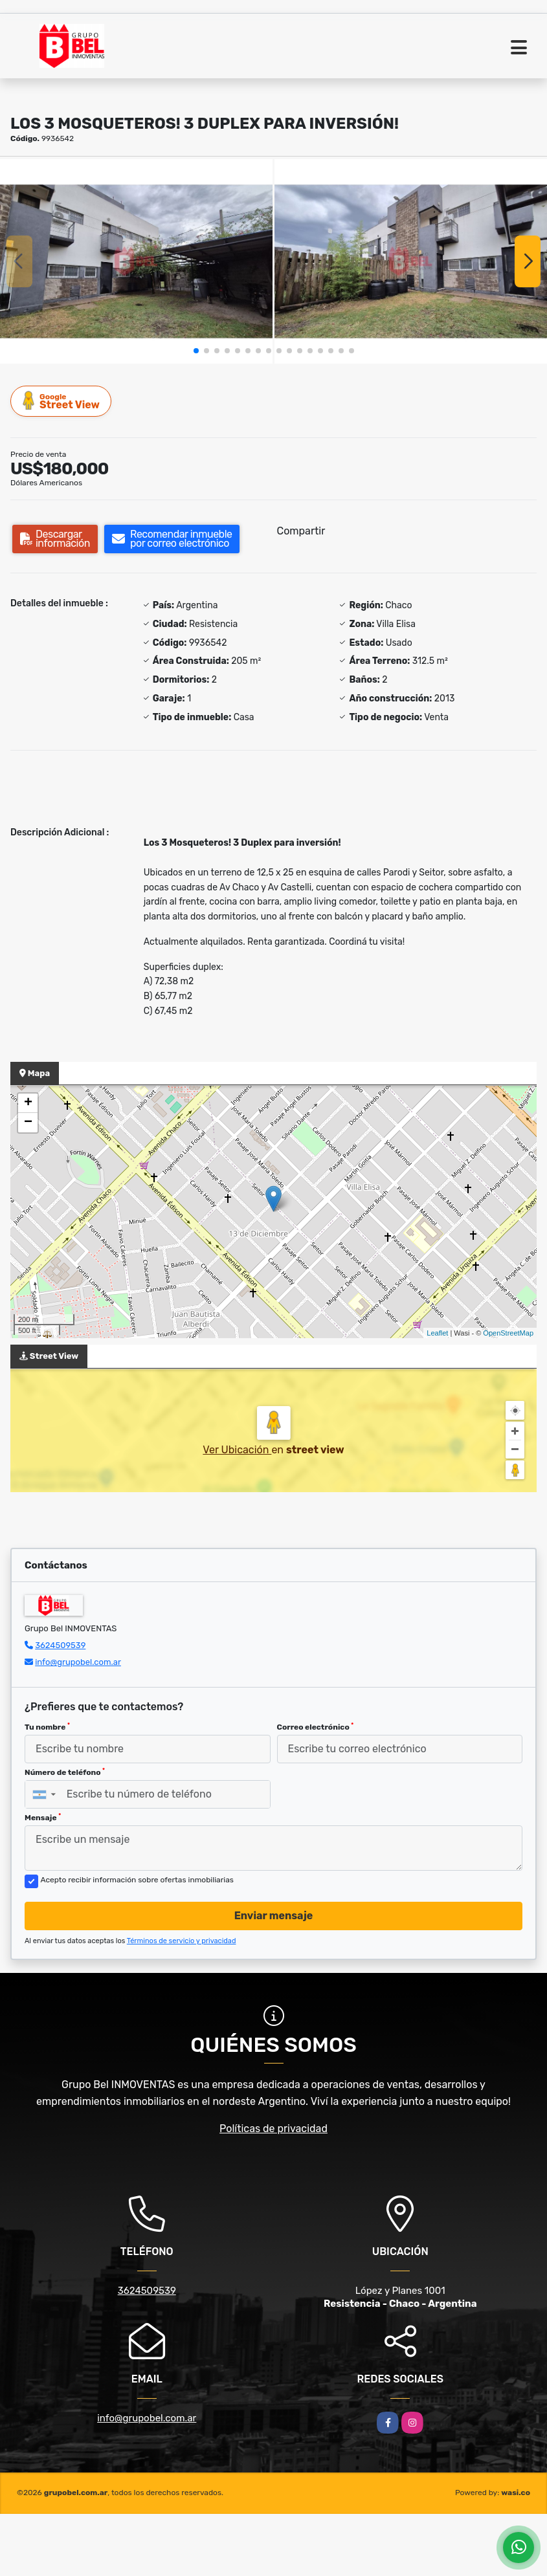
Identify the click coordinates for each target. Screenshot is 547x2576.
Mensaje (43, 1817)
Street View (61, 401)
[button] (196, 350)
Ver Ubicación (237, 1450)
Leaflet (437, 1333)
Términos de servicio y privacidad (181, 1941)
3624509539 (60, 1645)
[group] (136, 261)
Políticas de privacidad (273, 2128)
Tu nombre (47, 1727)
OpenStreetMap (508, 1333)
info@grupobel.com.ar (78, 1662)
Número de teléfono (65, 1772)
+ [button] (28, 1103)
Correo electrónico (315, 1727)
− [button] (28, 1122)
